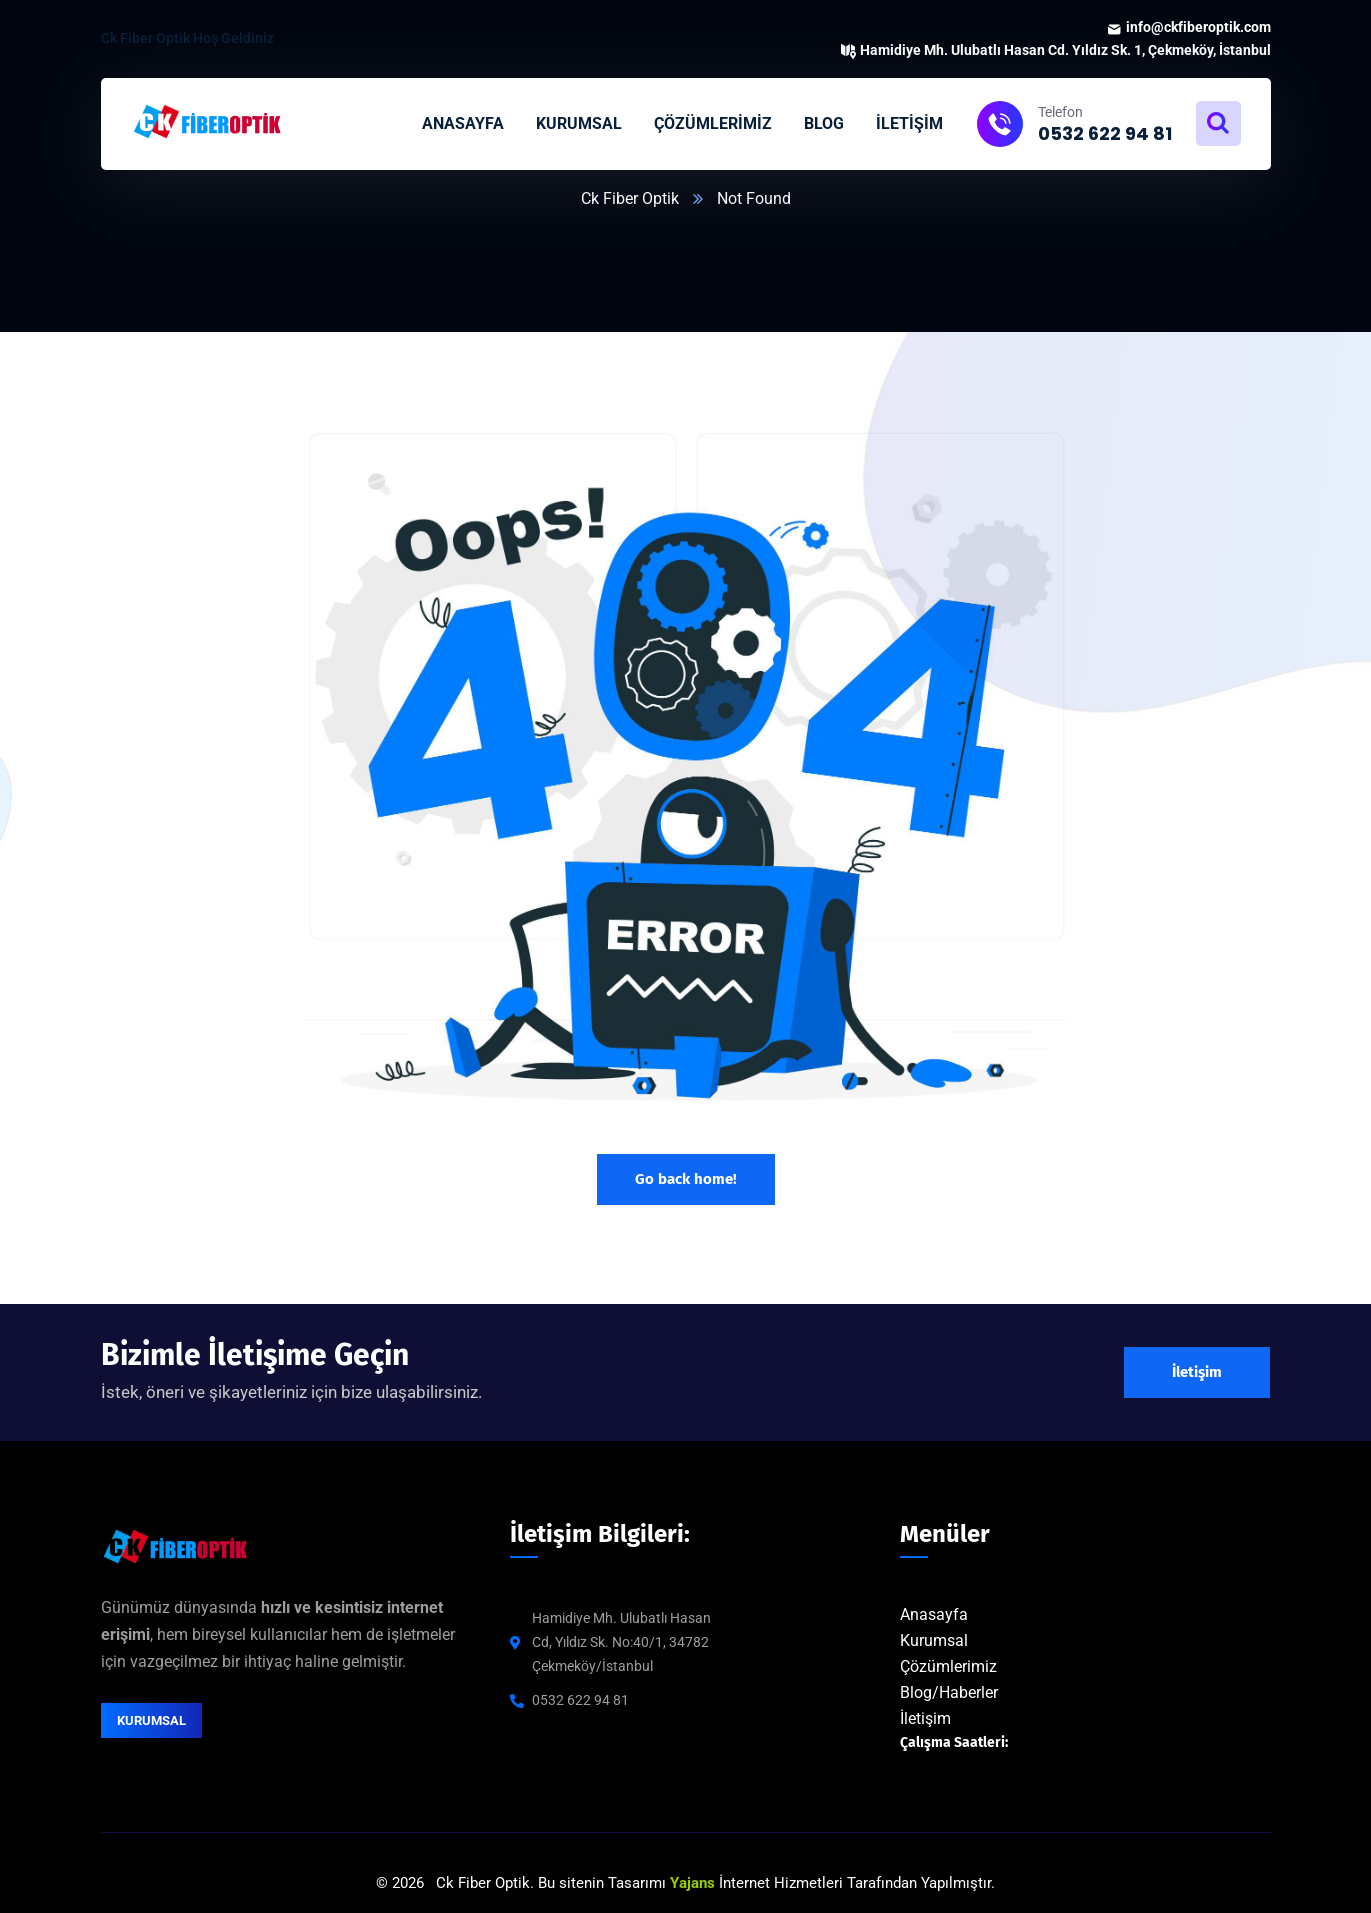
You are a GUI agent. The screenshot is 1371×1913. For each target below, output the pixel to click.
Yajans (692, 1883)
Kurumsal (934, 1640)
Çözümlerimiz (948, 1666)
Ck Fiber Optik (630, 198)
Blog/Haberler (949, 1692)
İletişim (925, 1718)
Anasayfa (934, 1614)
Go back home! (686, 1179)
